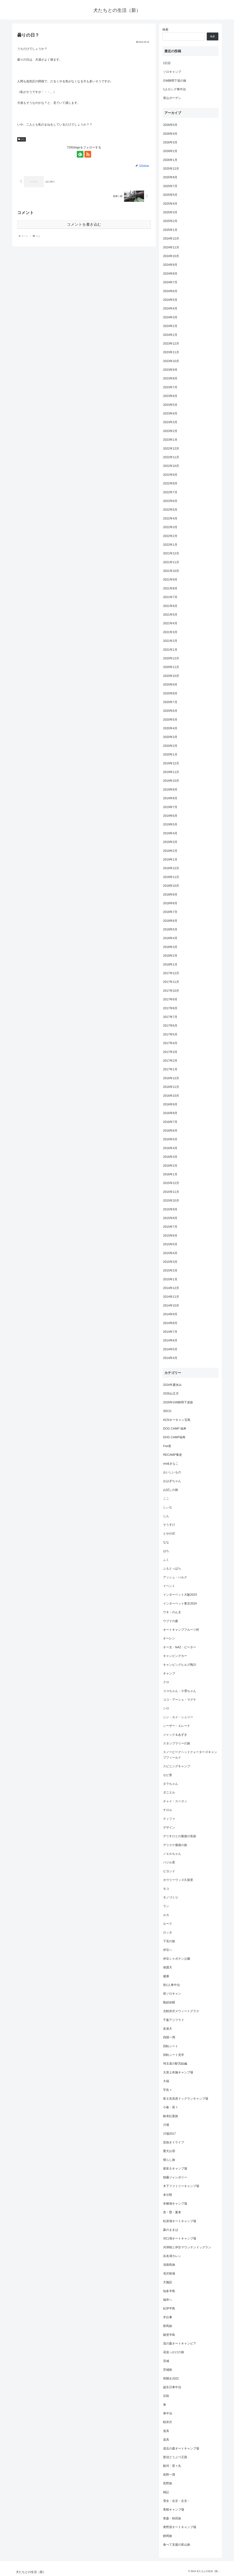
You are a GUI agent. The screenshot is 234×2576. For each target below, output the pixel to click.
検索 (165, 29)
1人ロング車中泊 (174, 89)
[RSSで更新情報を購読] (87, 154)
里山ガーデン (172, 98)
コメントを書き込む (84, 224)
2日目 (167, 63)
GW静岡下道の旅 (174, 80)
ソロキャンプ (172, 71)
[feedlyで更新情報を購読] (80, 154)
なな (21, 139)
